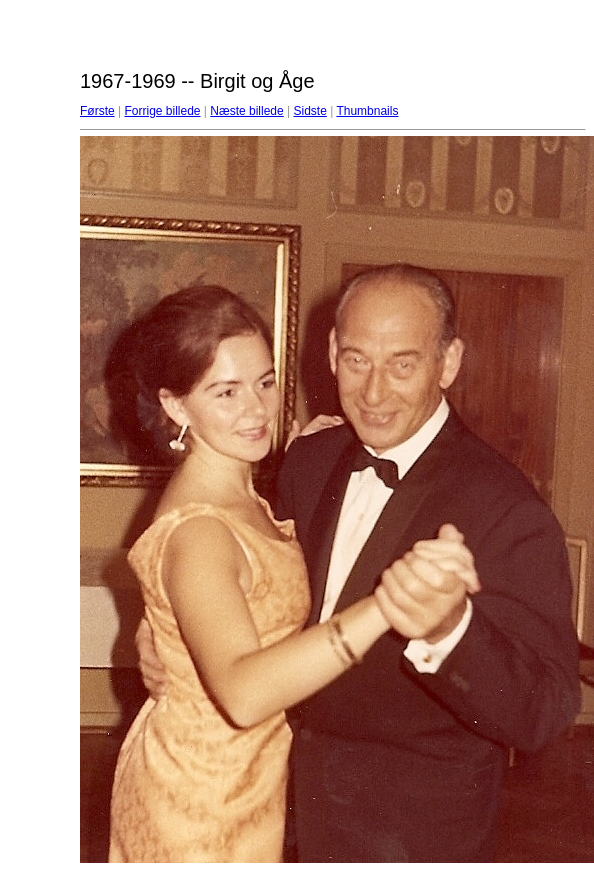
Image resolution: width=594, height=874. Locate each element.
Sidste (309, 111)
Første (97, 111)
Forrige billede (162, 111)
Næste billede (246, 111)
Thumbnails (367, 111)
